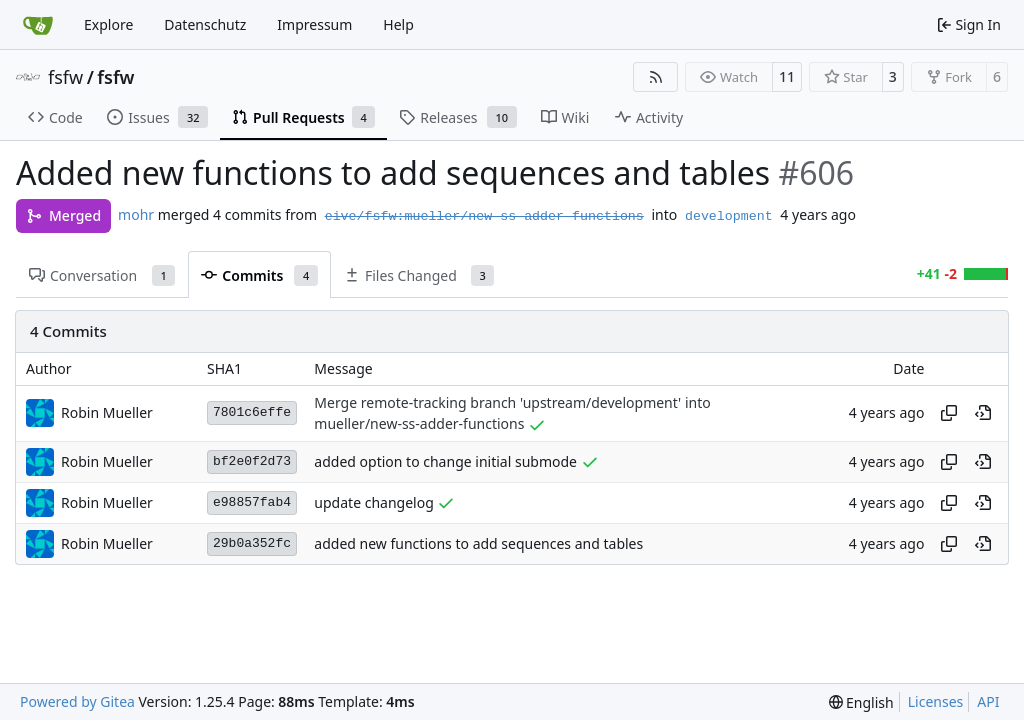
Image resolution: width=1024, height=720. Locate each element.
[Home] (38, 25)
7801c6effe (252, 412)
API (988, 701)
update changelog (373, 502)
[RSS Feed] (656, 77)
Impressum (314, 24)
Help (398, 24)
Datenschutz (205, 24)
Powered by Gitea (77, 701)
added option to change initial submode (445, 461)
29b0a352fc (252, 543)
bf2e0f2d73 (252, 461)
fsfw (65, 77)
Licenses (936, 701)
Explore (108, 24)
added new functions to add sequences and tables (478, 543)
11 (787, 76)
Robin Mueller (107, 412)
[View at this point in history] (983, 413)
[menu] (861, 702)
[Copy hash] (949, 413)
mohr (136, 214)
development (729, 216)
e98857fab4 (252, 502)
